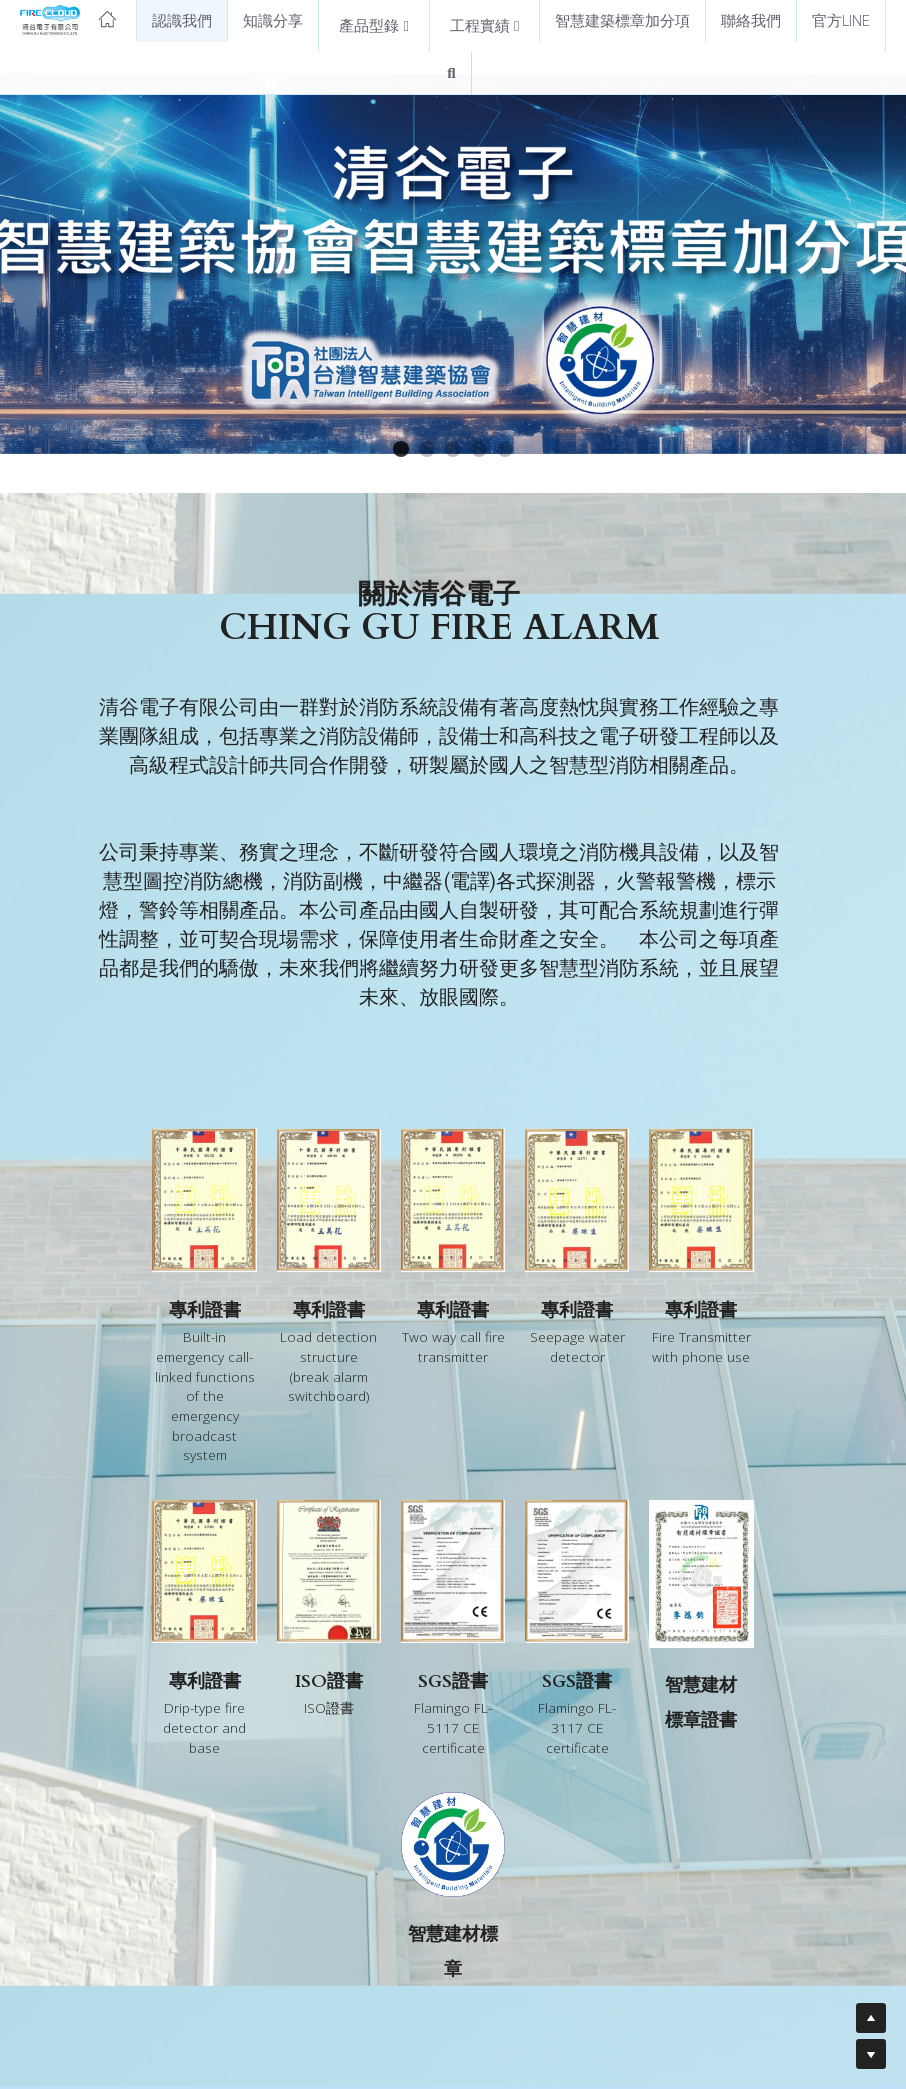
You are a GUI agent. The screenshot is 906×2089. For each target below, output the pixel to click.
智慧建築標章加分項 (622, 20)
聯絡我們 (751, 20)
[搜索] (451, 73)
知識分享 (273, 20)
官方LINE (841, 20)
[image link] (68, 18)
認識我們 (182, 20)
